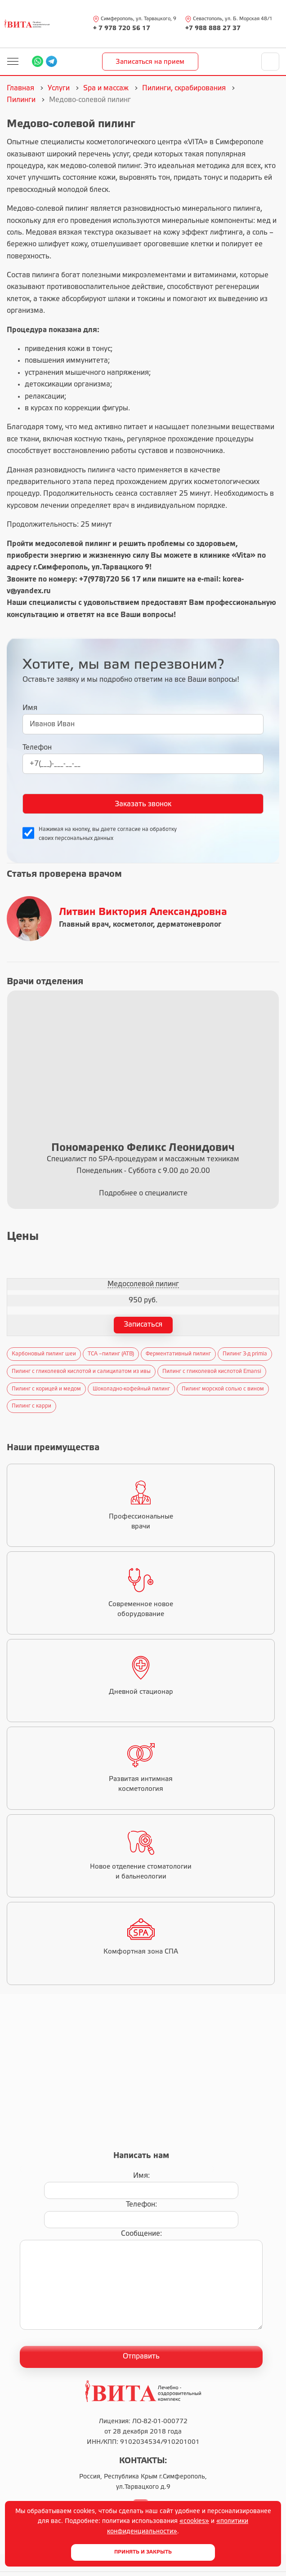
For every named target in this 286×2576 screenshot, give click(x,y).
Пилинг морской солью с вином (223, 1388)
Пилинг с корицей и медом (46, 1388)
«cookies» (194, 2521)
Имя (29, 708)
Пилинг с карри (31, 1405)
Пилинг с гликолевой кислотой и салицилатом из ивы (81, 1371)
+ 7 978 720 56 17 (121, 28)
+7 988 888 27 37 (213, 28)
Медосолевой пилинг (143, 1284)
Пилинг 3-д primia (245, 1353)
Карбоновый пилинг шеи (44, 1353)
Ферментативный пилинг (178, 1353)
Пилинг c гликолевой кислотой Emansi (211, 1371)
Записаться (143, 1324)
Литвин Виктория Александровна (143, 912)
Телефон (37, 747)
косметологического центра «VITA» (147, 142)
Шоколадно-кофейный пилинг (131, 1388)
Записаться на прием (150, 62)
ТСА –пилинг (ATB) (111, 1353)
